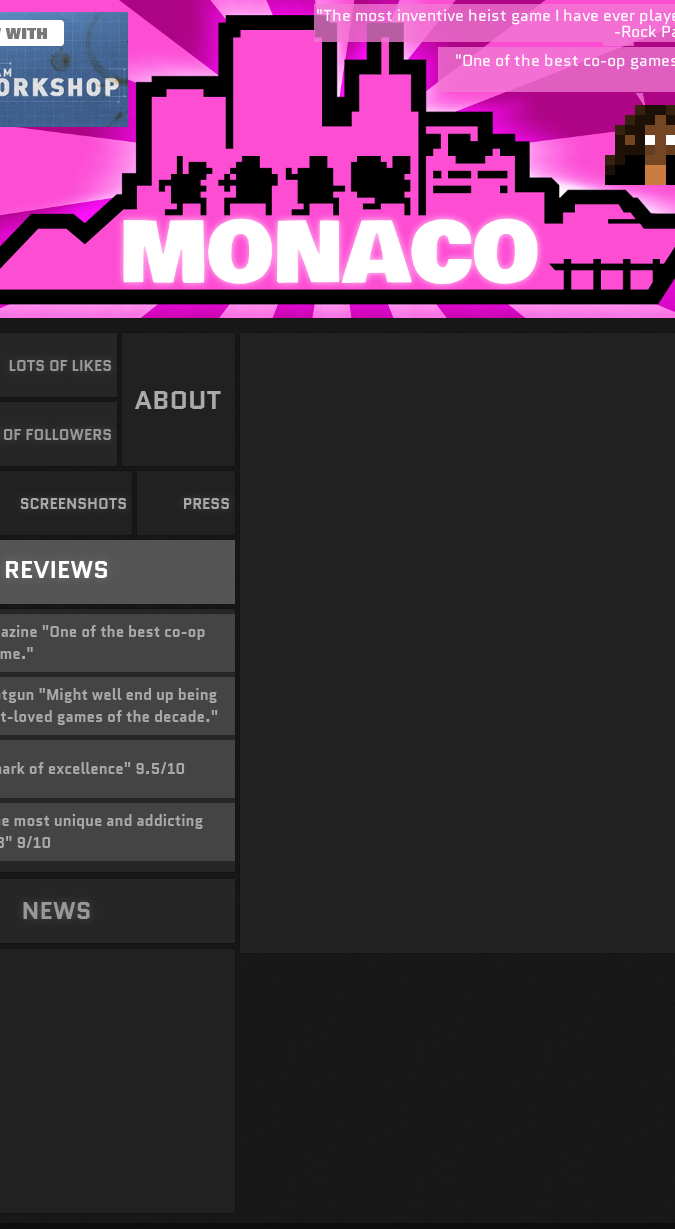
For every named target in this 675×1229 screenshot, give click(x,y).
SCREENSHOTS (72, 504)
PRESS (205, 504)
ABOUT (178, 400)
